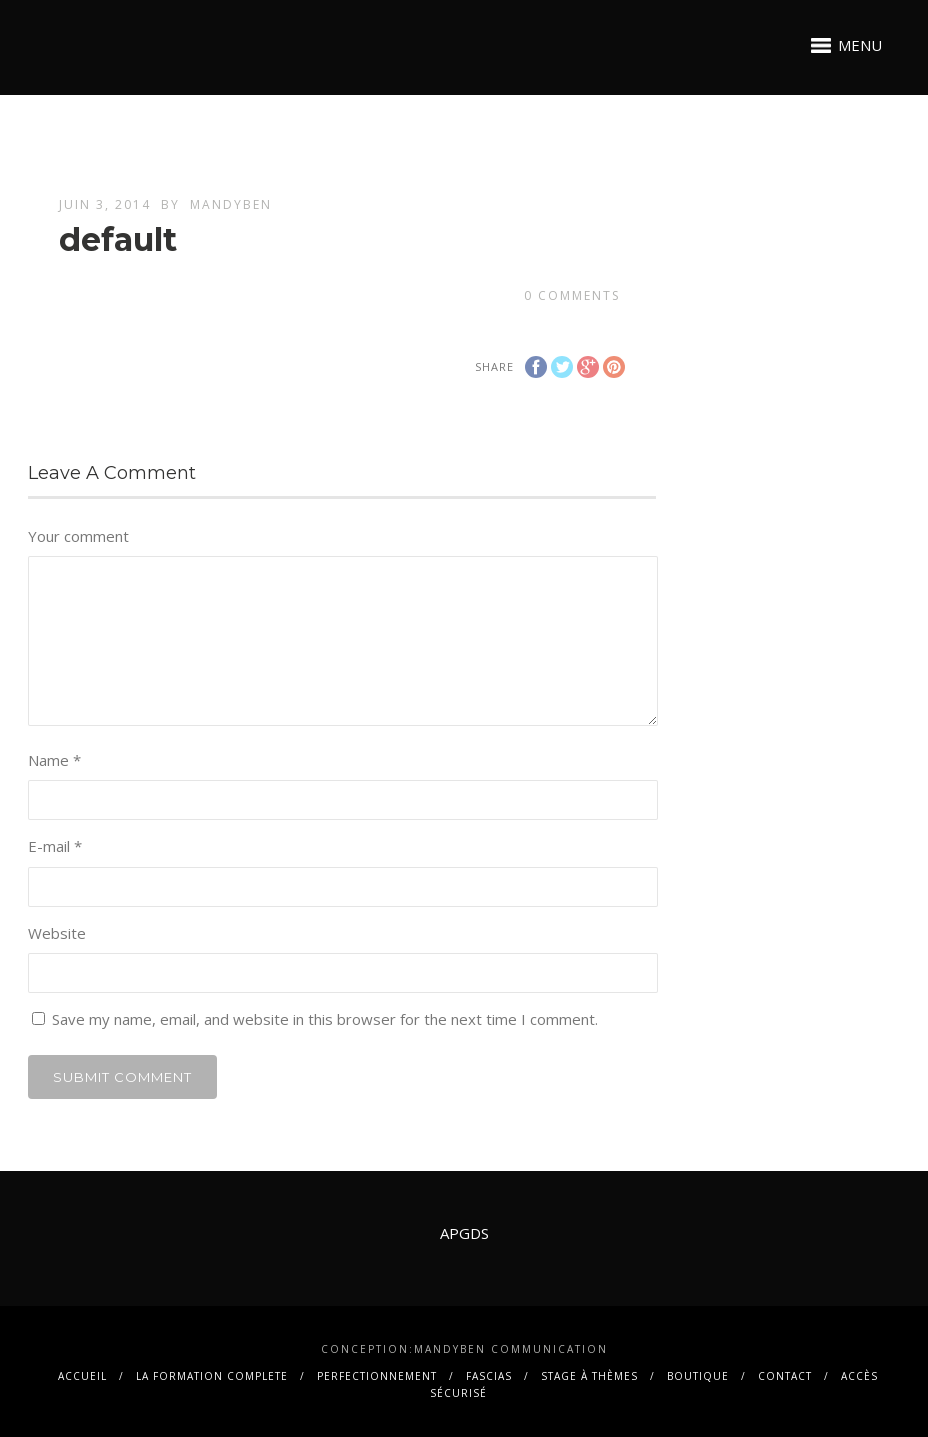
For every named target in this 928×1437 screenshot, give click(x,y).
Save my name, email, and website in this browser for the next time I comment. (325, 1019)
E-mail (55, 846)
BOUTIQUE (698, 1376)
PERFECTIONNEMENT (377, 1376)
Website (57, 933)
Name (54, 760)
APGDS (464, 1233)
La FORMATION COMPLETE (212, 1376)
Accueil (82, 1376)
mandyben (231, 204)
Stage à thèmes (589, 1376)
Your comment (78, 536)
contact (785, 1376)
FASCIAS (489, 1376)
